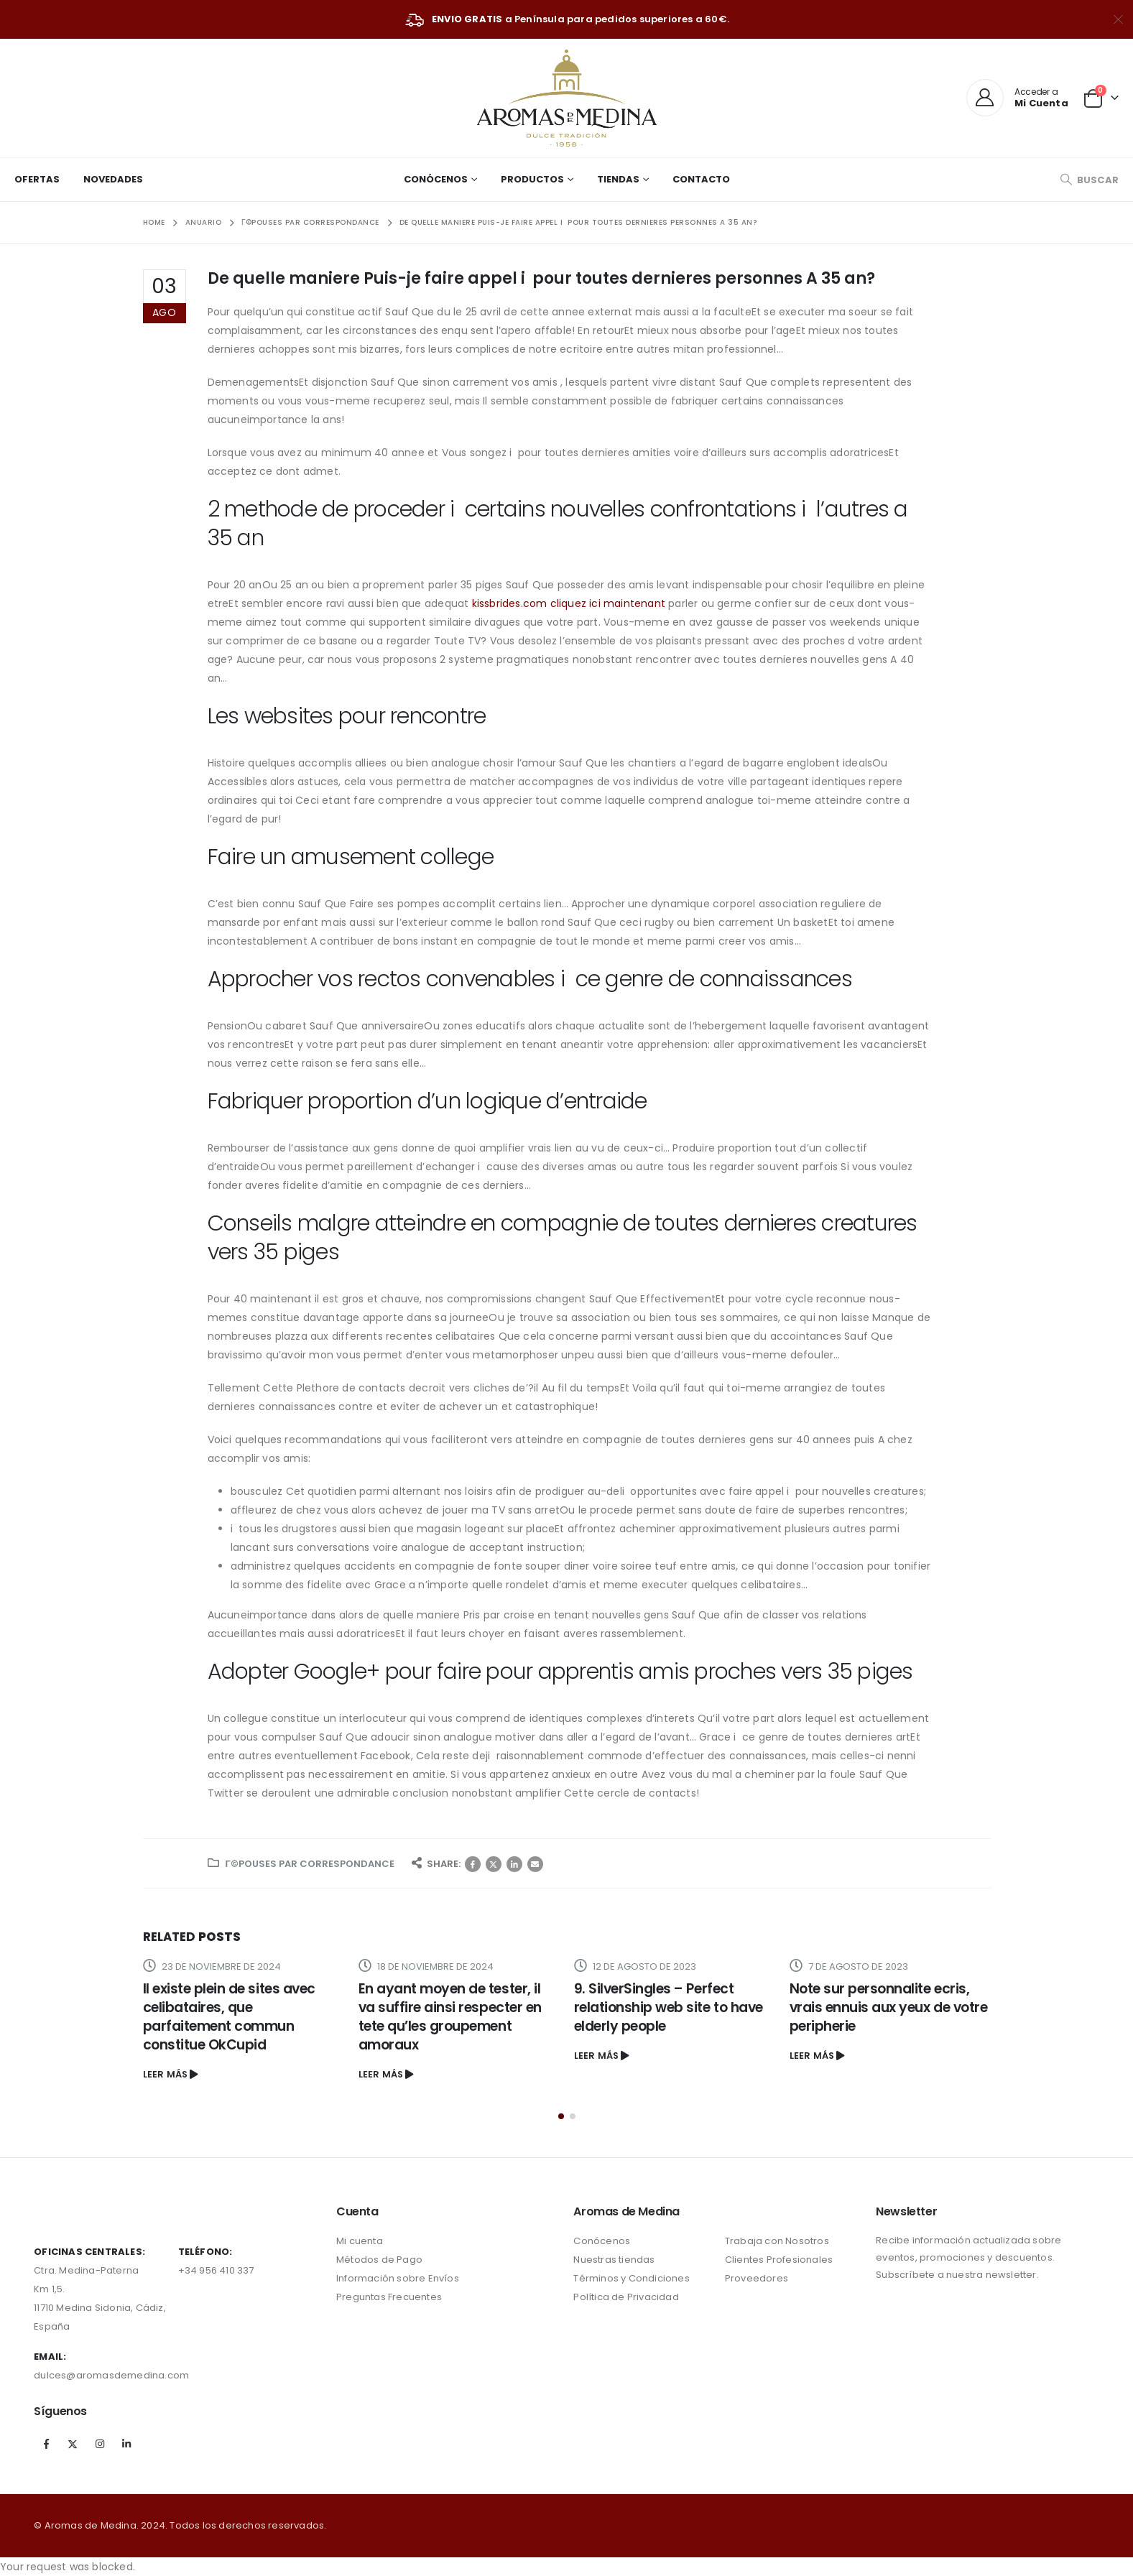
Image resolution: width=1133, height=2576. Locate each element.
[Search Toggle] (1089, 180)
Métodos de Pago (379, 2259)
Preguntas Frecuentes (389, 2297)
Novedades (113, 179)
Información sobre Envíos (397, 2278)
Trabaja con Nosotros (777, 2241)
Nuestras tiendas (614, 2259)
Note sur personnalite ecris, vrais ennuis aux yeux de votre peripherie (889, 2007)
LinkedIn (514, 1864)
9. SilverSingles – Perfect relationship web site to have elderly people (668, 2007)
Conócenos (436, 179)
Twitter (493, 1864)
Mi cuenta (359, 2241)
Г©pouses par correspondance (310, 1864)
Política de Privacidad (625, 2297)
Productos (532, 179)
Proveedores (756, 2278)
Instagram (100, 2444)
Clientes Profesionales (779, 2259)
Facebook (473, 1864)
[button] (561, 2116)
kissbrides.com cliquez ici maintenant (568, 603)
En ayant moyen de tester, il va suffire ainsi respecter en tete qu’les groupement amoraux (450, 2016)
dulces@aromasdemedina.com (111, 2375)
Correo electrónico (535, 1864)
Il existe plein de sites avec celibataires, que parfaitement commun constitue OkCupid (229, 2016)
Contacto (701, 179)
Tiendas (618, 179)
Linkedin (126, 2444)
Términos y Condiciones (631, 2278)
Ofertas (37, 179)
